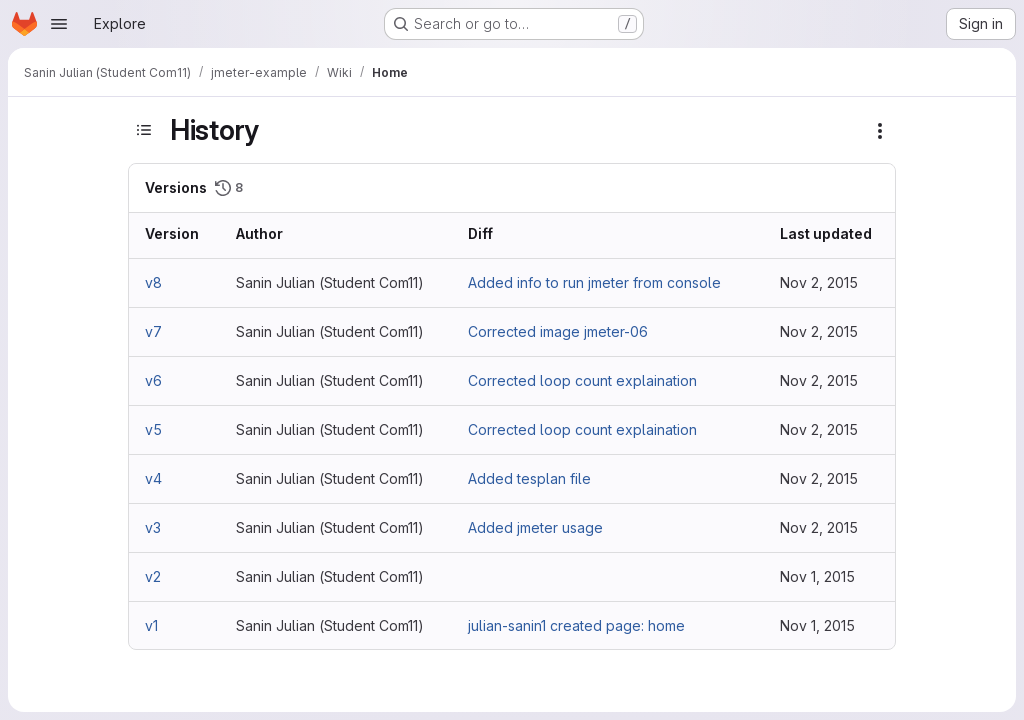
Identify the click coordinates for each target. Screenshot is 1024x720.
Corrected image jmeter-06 (558, 331)
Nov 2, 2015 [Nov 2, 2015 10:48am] (819, 429)
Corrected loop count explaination (582, 380)
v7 (153, 331)
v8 (153, 282)
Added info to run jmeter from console (594, 282)
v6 (153, 380)
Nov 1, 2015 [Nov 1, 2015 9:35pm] (817, 576)
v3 (153, 527)
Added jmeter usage (535, 527)
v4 (153, 478)
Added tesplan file (529, 478)
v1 (151, 625)
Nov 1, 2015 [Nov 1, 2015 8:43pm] (817, 625)
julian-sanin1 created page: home (576, 625)
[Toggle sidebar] (144, 130)
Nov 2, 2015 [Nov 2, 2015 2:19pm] (819, 282)
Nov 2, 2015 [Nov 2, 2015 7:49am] (819, 478)
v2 (153, 576)
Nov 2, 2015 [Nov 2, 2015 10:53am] (819, 331)
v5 (153, 429)
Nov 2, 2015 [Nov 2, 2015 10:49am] (819, 380)
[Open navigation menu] (59, 24)
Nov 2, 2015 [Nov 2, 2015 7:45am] (819, 527)
